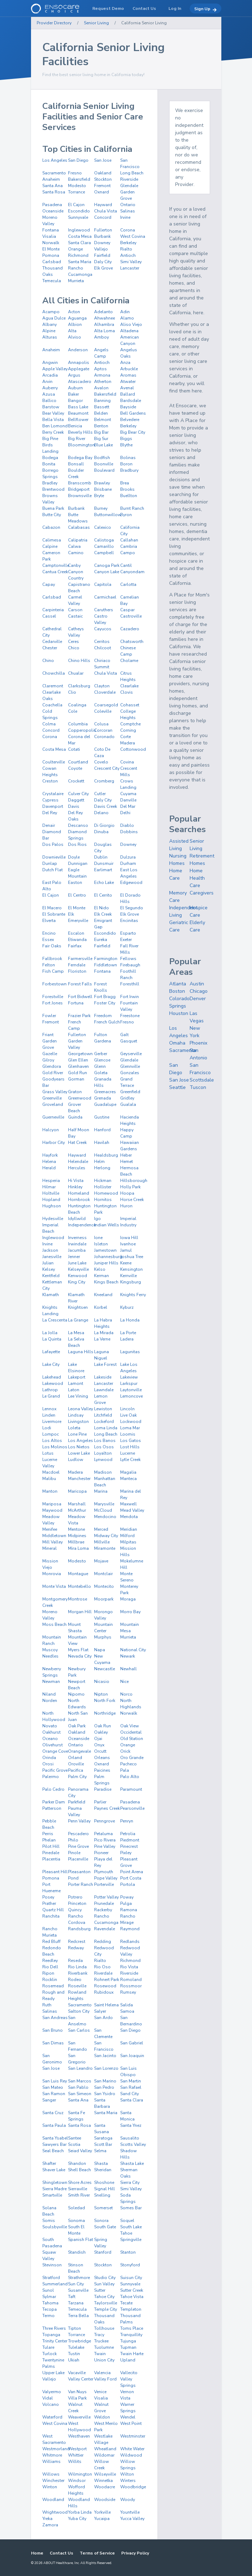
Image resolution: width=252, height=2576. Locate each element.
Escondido (79, 211)
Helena (49, 1161)
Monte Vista (54, 1586)
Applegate (78, 369)
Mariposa (51, 1504)
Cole (72, 711)
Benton (101, 426)
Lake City (51, 1364)
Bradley (49, 483)
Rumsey (128, 1992)
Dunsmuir (103, 863)
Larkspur (128, 1383)
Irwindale (77, 1244)
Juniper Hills (106, 1263)
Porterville (104, 1884)
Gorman (76, 1079)
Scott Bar (103, 2144)
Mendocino (105, 1516)
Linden (48, 1415)
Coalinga (77, 705)
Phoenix (198, 1043)
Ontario (127, 205)
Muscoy (50, 1650)
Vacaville (77, 2373)
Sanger (49, 2100)
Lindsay (76, 1415)
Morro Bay (130, 1612)
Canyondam (132, 572)
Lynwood (103, 1459)
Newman (51, 1681)
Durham (128, 863)
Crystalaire (52, 794)
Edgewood (131, 882)
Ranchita (51, 1916)
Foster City (104, 1003)
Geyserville (131, 1054)
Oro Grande (131, 1757)
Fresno (75, 173)
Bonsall (76, 464)
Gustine (101, 1117)
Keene (125, 1263)
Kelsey (48, 1269)
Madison (103, 1472)
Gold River (52, 1073)
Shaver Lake (53, 2170)
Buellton (128, 496)
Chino (48, 660)
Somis (48, 2220)
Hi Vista (76, 1180)
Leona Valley (80, 1409)
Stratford (51, 2277)
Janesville (51, 1256)
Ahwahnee (104, 318)
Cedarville (52, 641)
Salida (126, 2005)
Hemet (126, 1161)
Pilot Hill (51, 1846)
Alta (72, 331)
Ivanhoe (128, 1244)
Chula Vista (105, 211)
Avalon (101, 388)
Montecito (104, 1586)
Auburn (75, 388)
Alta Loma (104, 331)
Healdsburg (106, 1155)
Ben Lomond (55, 426)
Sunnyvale (78, 217)
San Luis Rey (54, 2081)
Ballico (49, 400)
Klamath (50, 1295)
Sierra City (130, 2182)
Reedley (50, 1960)
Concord (102, 217)
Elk (71, 914)
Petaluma (103, 1834)
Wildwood (131, 2455)
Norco (126, 1694)
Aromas (128, 375)
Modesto (77, 185)
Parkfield (76, 1802)
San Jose (102, 160)
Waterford (52, 2417)
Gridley (127, 1098)
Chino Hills (79, 660)
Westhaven (79, 2436)
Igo (97, 1218)
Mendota (129, 1516)
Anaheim (51, 179)
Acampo (51, 312)
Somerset (103, 2208)
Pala (124, 1770)
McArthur (77, 1510)
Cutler (100, 794)
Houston (178, 1013)
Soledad (76, 2208)
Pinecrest (129, 1846)
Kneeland (103, 1295)
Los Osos (104, 1447)
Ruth (46, 2005)
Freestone (130, 1015)
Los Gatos (130, 1440)
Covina (127, 762)
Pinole (74, 1853)
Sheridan (102, 2170)
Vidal (47, 2398)
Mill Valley (52, 1542)
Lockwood (130, 1421)
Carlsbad (51, 262)
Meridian (128, 1529)
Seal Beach (53, 2151)
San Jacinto (105, 2055)
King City (76, 1282)
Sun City (76, 2284)
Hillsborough (133, 1180)
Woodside (104, 2499)
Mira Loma (78, 1548)
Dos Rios (77, 844)
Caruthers (103, 610)
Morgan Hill (80, 1612)
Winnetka (103, 2480)
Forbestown (54, 984)
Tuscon (198, 1087)
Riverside (129, 179)
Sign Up (205, 9)
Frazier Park (79, 1015)
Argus (74, 375)
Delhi (125, 813)
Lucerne (127, 1453)
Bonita (48, 464)
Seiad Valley (80, 2151)
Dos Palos (52, 844)
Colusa (101, 724)
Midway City (106, 1535)
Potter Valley (106, 1897)
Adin (125, 312)
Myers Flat (78, 1650)
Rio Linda (77, 1967)
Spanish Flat (80, 2239)
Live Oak (128, 1415)
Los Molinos (54, 1447)
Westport (77, 2449)
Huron (126, 1206)
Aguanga (77, 318)
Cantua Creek (55, 572)
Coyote (75, 768)
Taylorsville (105, 2303)
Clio (72, 692)
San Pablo (78, 2087)
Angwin (50, 362)
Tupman (128, 2347)
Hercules (76, 1168)
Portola (127, 1884)
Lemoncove (131, 1396)
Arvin (47, 381)
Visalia (49, 236)
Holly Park (130, 1187)
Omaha (177, 1043)
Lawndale (103, 1390)
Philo (73, 1840)
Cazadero (129, 629)
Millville (102, 1542)
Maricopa (77, 1491)
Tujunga (128, 2341)
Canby (74, 565)
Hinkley (75, 1187)
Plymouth (103, 1872)
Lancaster (129, 268)
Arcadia (50, 375)
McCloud (103, 1510)
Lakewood (52, 1383)
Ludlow (75, 1459)
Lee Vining (78, 1396)
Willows (51, 2474)
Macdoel (51, 1472)
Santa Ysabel (55, 2138)
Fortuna (76, 1003)
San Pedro (104, 2087)
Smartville (52, 2195)
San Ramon (53, 2094)
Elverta (49, 920)
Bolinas (128, 457)
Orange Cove (55, 1751)
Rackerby (103, 1910)
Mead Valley (132, 1510)
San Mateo (52, 2087)
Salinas (127, 211)
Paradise (102, 1789)
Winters (128, 2480)
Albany (49, 324)
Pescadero (78, 1834)
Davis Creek (105, 806)
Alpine (48, 331)
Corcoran (103, 730)
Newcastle (104, 1669)
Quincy (75, 1910)
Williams (51, 2461)
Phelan (49, 1840)
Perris (47, 1834)
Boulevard (104, 470)
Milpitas (128, 1542)
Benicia (75, 426)
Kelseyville (78, 1269)
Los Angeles (54, 160)
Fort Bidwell (80, 996)
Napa (99, 1650)
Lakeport (76, 1377)
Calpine (49, 546)
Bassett (101, 407)
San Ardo (103, 2017)
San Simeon (79, 2094)
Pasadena (52, 205)
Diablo (127, 825)
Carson (75, 610)
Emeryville (78, 920)
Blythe (126, 445)
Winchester (53, 2480)
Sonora (101, 2220)
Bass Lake (78, 407)
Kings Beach (106, 1282)
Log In (174, 8)
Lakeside (102, 1377)
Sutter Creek (131, 2290)
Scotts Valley (133, 2144)
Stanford (102, 2252)
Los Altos (52, 1440)
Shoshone (104, 2182)
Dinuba (101, 832)
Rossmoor (131, 1986)
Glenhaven (78, 1066)
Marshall (77, 1504)
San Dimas (53, 2043)
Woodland (53, 2499)
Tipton (74, 2328)
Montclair (103, 1574)
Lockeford (104, 1421)
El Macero (52, 908)
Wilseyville (105, 2474)
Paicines (102, 1770)
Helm (99, 1161)
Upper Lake (53, 2373)
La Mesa (76, 1333)
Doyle (74, 857)
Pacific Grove (55, 1770)
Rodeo (74, 1979)
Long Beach (131, 173)
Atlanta (177, 983)
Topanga (51, 2334)
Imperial (128, 1218)
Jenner (74, 1256)
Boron (126, 464)
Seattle (177, 1087)
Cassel (49, 616)
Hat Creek (77, 1142)
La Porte (128, 1333)
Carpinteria (53, 610)
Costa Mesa (80, 236)
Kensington (131, 1269)
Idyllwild (77, 1218)
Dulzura (128, 857)
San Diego (78, 160)
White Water (132, 2449)
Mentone (76, 1529)
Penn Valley (79, 1821)
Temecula (51, 281)
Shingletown (54, 2182)
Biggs (126, 438)
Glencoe (102, 1060)
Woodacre (104, 2487)
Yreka (47, 2518)
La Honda (130, 1320)
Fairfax (74, 946)
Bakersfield (79, 179)
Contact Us (61, 2553)
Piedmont (129, 1840)
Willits (74, 2461)
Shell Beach (79, 2170)
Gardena (102, 1041)
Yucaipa (102, 2518)
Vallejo (101, 249)
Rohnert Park (106, 1979)
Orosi (48, 1764)
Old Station (131, 1738)
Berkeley (128, 243)
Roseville (77, 1986)
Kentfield (51, 1275)
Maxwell (128, 1504)
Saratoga (103, 2138)
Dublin (100, 857)
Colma (49, 724)
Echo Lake (104, 882)
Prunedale (104, 1903)
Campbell (104, 553)
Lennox (49, 1409)
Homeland (78, 1193)
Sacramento (54, 173)
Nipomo (76, 1694)
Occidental (131, 1732)
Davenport (52, 806)
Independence (82, 1225)
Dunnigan (77, 863)
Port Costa (130, 1878)
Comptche (130, 724)
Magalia (128, 1472)
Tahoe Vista (131, 2296)
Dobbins (129, 832)
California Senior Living (144, 23)
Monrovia (51, 1574)
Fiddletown (105, 965)
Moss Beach (54, 1624)
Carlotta (128, 584)
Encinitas (129, 920)
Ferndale (76, 965)
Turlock (49, 2354)
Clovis (126, 692)
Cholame (129, 660)
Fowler (49, 1015)
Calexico (102, 527)
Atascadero (79, 381)
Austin (197, 983)
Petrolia (127, 1834)
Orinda (49, 1757)
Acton (74, 312)
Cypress (50, 800)
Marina (100, 1491)
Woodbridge (133, 2487)
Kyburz (127, 1307)
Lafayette (51, 1352)
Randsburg (79, 1929)
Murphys (102, 1637)
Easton (75, 882)
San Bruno (52, 2030)
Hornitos (103, 1199)
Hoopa (127, 1193)
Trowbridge (79, 2341)
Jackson (50, 1250)
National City (133, 1650)
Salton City (79, 2011)
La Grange (78, 1320)
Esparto (128, 933)
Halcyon (50, 1130)
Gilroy (48, 1060)
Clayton (102, 686)
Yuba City (77, 2518)
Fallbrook (52, 958)
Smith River (79, 2195)
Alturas (49, 337)
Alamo (127, 318)
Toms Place (131, 2328)
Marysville (104, 1504)
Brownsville (80, 496)
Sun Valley (104, 2284)
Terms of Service (97, 2553)
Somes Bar (131, 2208)
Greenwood (79, 1098)
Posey (48, 1897)
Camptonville (55, 565)
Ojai (98, 1738)
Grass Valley (54, 1092)
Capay (48, 584)
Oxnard (101, 192)
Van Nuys (77, 2392)
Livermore (51, 1421)
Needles (50, 1656)
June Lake (77, 1263)
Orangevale (79, 1751)
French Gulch (107, 1022)
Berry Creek (53, 432)
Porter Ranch (80, 1884)
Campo (127, 553)
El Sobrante (53, 914)
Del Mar (127, 806)
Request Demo (108, 8)
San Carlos (79, 2030)
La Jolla (49, 1333)
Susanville (78, 2290)
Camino (76, 553)
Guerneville (53, 1117)
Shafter (49, 2163)
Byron (126, 515)
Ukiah (73, 2360)
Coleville (102, 711)
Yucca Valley (132, 2518)
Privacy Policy (135, 2553)
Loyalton (103, 1453)
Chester (49, 648)
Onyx (99, 1745)
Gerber (100, 1054)
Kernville (128, 1275)
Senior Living (96, 23)
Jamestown (105, 1250)
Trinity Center (54, 2341)
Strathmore (79, 2277)
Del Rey (49, 813)
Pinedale (50, 1853)
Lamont (75, 1383)
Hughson (51, 1206)
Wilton (127, 2474)
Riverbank (77, 1973)
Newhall (128, 1669)
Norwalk (50, 243)
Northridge (105, 1713)
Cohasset (129, 705)
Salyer (100, 2011)
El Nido (101, 908)
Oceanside (52, 211)
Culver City (78, 794)
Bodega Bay (80, 457)
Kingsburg (130, 1282)
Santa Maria (79, 262)
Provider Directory (54, 23)
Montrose (77, 1599)
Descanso (78, 825)
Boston (177, 991)
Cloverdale (105, 692)
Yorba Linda (80, 2512)
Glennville (130, 1066)
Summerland (55, 2284)
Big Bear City (132, 432)
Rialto (126, 249)
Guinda (75, 1117)
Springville (130, 2239)
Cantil (126, 565)
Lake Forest (105, 1364)
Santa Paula (54, 2125)
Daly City (103, 262)
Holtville (50, 1193)
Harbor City (53, 1142)
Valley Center (80, 2379)
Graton (75, 1092)
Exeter (126, 939)
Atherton (102, 381)
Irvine (125, 217)
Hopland (51, 1199)
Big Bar (101, 432)
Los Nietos (79, 1447)
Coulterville (53, 762)
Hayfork (50, 1155)
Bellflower (78, 419)
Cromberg (104, 781)
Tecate (126, 2303)
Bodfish (102, 457)
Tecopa (49, 2309)
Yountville (130, 2512)
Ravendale (104, 1929)
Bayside (128, 407)
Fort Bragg (105, 996)
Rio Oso (102, 1967)
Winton (49, 2487)
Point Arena (131, 1872)
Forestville (52, 996)
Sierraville (77, 2189)
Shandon (77, 2163)
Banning (102, 400)
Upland (127, 2360)
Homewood (106, 1193)
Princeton (77, 1903)
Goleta (100, 1073)
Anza (125, 362)
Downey (102, 243)
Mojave (101, 1561)
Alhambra (104, 324)
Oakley (101, 1732)
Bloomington (81, 445)
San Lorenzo (106, 2068)
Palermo (50, 1776)
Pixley (125, 1853)
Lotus (48, 1453)
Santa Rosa (53, 192)
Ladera (127, 1339)
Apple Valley (55, 369)
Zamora (50, 2525)
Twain (100, 2354)
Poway (127, 1897)
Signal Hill (104, 2189)
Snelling (102, 2195)
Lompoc (50, 1434)
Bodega (50, 457)
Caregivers (202, 893)
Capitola (102, 584)
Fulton (100, 1035)
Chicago (199, 991)
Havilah (101, 1142)
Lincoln (127, 1409)
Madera (75, 1472)
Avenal (127, 388)
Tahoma (50, 2303)
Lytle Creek (130, 1459)
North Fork (104, 1700)
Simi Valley (131, 262)
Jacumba (77, 1250)
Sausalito (129, 2138)
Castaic (75, 616)
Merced (101, 1529)
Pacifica (75, 1770)
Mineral (49, 1548)
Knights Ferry (133, 1295)
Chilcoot (102, 648)
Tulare (48, 2347)
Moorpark (103, 1599)
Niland (49, 1694)
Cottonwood (133, 749)
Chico (73, 648)
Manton (49, 1491)
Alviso (74, 337)
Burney (100, 508)
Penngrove (104, 1821)
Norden (49, 1700)
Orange (75, 249)
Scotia (74, 2144)
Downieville (54, 857)
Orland (75, 1757)
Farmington (105, 958)
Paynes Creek (107, 1808)
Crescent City (106, 768)
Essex (48, 939)
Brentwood (53, 489)
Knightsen (78, 1307)
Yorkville (102, 2512)
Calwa (74, 546)
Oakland (102, 173)
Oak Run (102, 1726)
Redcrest (76, 1941)
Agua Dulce (54, 318)
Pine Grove (78, 1846)
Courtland (78, 762)
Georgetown (80, 1054)
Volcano (50, 2404)
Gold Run (77, 1073)
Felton (48, 965)
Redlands (130, 1941)
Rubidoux (103, 1992)
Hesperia (51, 1180)
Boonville (103, 464)
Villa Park (77, 2398)
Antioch (128, 255)
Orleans (102, 1757)
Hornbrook (79, 1199)
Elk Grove (103, 268)
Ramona (128, 1910)
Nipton (101, 1694)
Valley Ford (105, 2379)
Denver (198, 998)
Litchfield (103, 1415)
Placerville (78, 1859)
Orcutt (100, 1751)
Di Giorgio (104, 825)
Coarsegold (106, 705)
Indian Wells (106, 1225)
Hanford (102, 1130)
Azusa (48, 394)
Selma (100, 2151)
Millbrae (76, 1542)
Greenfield (130, 1092)
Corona (127, 230)
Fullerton (103, 230)
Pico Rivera (105, 1840)
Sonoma (76, 2220)
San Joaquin (132, 2055)
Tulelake (76, 2347)
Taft (71, 2296)
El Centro (77, 895)
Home (37, 2553)
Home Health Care (197, 878)
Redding (102, 1941)
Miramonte (104, 1548)
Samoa (127, 2011)
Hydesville (52, 1218)
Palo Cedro (53, 1789)
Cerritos (102, 641)
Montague (78, 1574)
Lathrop (50, 1390)
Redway (76, 1948)
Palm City (77, 1776)
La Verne (102, 1339)
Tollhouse (104, 2328)
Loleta (74, 1428)
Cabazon (51, 527)
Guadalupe (105, 1104)
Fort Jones (52, 1003)
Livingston (78, 1421)
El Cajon (76, 205)
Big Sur (101, 438)
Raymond (130, 1929)
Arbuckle (129, 369)
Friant (48, 1035)
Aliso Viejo (131, 324)
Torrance (76, 192)
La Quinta (51, 1339)
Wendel (127, 2417)
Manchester (79, 1478)
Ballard (127, 394)
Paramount (131, 1789)
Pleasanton (79, 1872)
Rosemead (53, 1986)
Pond (73, 1878)
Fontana (50, 230)
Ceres (73, 641)
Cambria (128, 546)
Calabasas (79, 527)
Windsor (77, 2480)
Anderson (78, 350)
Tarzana (76, 2303)
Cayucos (102, 629)
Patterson (51, 1808)
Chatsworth (131, 641)
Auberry (50, 388)
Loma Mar (130, 1428)
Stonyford (130, 2265)
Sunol (48, 2290)
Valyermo (51, 2392)
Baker (73, 394)
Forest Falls (80, 984)
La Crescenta (54, 1320)
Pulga (126, 1903)
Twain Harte (131, 2354)
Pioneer (101, 1853)
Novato (49, 1726)
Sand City (129, 2094)
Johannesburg (108, 1256)
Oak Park (77, 1726)
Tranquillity (131, 2334)
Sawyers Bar (54, 2144)
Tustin (74, 2354)
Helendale (78, 1161)
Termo (48, 2315)
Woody (127, 2499)
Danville (128, 800)
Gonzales (129, 1073)
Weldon (102, 2417)
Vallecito (128, 2373)
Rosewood (105, 1986)
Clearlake (129, 686)
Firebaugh (130, 965)
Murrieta (76, 281)
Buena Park (53, 508)
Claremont (52, 686)
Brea (124, 483)
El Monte (51, 249)
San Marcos (79, 2081)
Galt (124, 1035)
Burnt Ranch (132, 508)
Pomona (50, 255)
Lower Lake (79, 1453)
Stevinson (52, 2265)
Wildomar (104, 2455)
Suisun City (131, 2277)
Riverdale (103, 1973)
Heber (126, 1155)
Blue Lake (103, 445)
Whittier (76, 2455)
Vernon (127, 2392)
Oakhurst (51, 1732)
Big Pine (50, 438)
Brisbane (103, 489)
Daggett (76, 800)
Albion (75, 324)
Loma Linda (105, 1428)
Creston (50, 781)
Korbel (100, 1307)
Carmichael (105, 597)
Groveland (52, 1104)
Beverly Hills (80, 432)
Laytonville (131, 1390)
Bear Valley (53, 413)
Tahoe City (104, 2296)
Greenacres (105, 1092)
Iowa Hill (129, 1237)
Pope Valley (105, 1878)
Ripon (48, 1973)
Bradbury (129, 470)
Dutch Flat (52, 870)
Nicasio (101, 1681)
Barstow (50, 407)
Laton (73, 1390)
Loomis (127, 1434)
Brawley (102, 483)
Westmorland (56, 2449)
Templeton (130, 2309)
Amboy (101, 337)
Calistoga (104, 540)
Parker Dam (53, 1802)
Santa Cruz (52, 2113)
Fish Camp (53, 971)
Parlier (100, 1802)
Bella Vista (53, 419)
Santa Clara (79, 243)
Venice (100, 2392)
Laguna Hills (80, 1352)
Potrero (75, 1897)
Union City (104, 2360)
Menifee (49, 1529)
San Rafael (130, 2087)
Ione (98, 1237)
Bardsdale (130, 400)
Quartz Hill (53, 1910)
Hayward (103, 205)
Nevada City (80, 1656)
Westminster (132, 2436)
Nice (124, 1681)
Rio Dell (50, 1967)
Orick (125, 1751)
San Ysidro (104, 2094)
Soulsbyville (54, 2227)
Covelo (101, 762)
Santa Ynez (130, 2125)
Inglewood (79, 230)
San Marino (105, 2081)
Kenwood (77, 1275)
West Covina (132, 236)
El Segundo (131, 908)
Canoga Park (106, 565)
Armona (102, 375)
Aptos (100, 369)
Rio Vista (129, 1967)
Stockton (103, 179)
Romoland (131, 1979)
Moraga (128, 1599)
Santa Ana (52, 185)
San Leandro (80, 2068)
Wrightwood (55, 2512)
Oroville (76, 1764)
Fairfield (102, 255)
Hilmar (49, 1187)
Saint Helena (106, 2005)
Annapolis (78, 362)
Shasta (101, 2163)
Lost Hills (130, 1447)
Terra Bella (78, 2315)
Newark (127, 1656)
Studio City (105, 2277)
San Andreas (55, 2017)
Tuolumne (104, 2347)
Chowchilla (53, 673)
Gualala (128, 1104)
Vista (125, 2398)
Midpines (77, 1535)
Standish (77, 2252)
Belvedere (129, 419)
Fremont (102, 185)
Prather (49, 1903)
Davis (73, 806)
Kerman (101, 1275)
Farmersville (80, 958)
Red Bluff (51, 1941)
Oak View (129, 1726)
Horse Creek (132, 1199)
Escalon (76, 933)
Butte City (51, 515)
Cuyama (128, 794)
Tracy (99, 2334)
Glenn (100, 1066)
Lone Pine (77, 1434)
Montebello (79, 1586)
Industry (128, 1225)
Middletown (54, 1535)
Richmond (78, 255)
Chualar (76, 673)
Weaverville (79, 2417)
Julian (48, 1263)
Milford (127, 1535)
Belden (101, 413)
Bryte (99, 496)
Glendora (51, 1066)
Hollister (102, 1187)
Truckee (101, 2341)
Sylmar (49, 2296)
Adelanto (103, 312)
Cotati (74, 749)
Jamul (126, 1250)
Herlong (102, 1168)
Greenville (52, 1098)
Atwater (128, 381)
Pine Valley (104, 1846)
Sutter (99, 2290)
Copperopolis (82, 730)
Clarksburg (79, 686)
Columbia (78, 724)
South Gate (105, 2227)
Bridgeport (79, 489)
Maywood (52, 1510)
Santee (74, 2138)
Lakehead (51, 1377)
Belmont (102, 419)
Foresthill (129, 984)
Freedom (103, 1015)
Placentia (51, 1859)
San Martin (130, 2081)
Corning (128, 730)
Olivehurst (52, 1745)
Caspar (127, 610)
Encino (49, 933)
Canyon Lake (106, 572)
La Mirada (103, 1333)
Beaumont (78, 413)
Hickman (102, 1180)
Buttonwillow (107, 515)
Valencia (102, 2373)
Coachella (52, 705)
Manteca (128, 1478)
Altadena (129, 331)
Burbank (102, 236)
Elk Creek (103, 914)
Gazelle (49, 1054)
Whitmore (52, 2455)
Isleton (101, 1244)
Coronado (104, 736)
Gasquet (128, 1041)
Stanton (128, 2252)
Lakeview (129, 1377)
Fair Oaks (51, 946)
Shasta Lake (132, 2163)
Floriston (77, 971)
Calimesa (51, 540)
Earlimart (103, 870)
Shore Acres (80, 2182)
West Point (131, 2423)
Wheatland (105, 2449)
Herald (49, 1168)
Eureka (100, 939)
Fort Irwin (129, 996)
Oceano (50, 1738)
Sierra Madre (54, 2189)
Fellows (128, 958)
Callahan (129, 540)
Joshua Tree (131, 1256)
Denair (48, 825)
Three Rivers (54, 2328)
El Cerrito (103, 895)
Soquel (127, 2220)
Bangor (75, 400)
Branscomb (79, 483)
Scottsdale (202, 1080)
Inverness (77, 1237)
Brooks (127, 489)
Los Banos (105, 1440)
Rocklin (49, 1979)
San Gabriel (131, 2043)
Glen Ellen (78, 1060)
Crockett (76, 781)
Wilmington (80, 2474)
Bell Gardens (133, 413)
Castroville (131, 616)
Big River (76, 438)
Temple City (105, 2309)
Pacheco (128, 1764)
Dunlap (49, 863)
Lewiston (103, 1409)
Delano (101, 813)
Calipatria (77, 540)
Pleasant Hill (55, 1872)
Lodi (46, 1428)
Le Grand (51, 1396)
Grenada (102, 1098)
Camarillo (104, 546)
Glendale (129, 185)
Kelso (99, 1269)
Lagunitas (130, 1352)
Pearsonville (132, 1808)
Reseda (75, 1960)
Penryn (126, 1821)
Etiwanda (77, 939)
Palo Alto (129, 1776)
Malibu (49, 1478)
